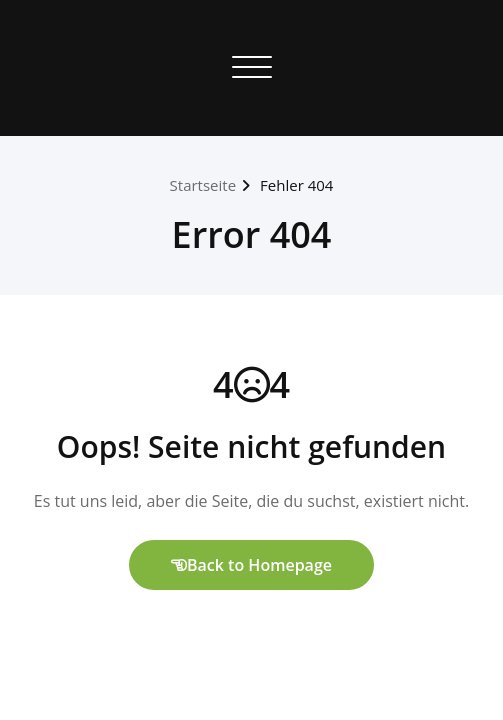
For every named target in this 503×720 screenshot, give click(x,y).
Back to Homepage (251, 565)
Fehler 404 (296, 185)
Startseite (203, 185)
